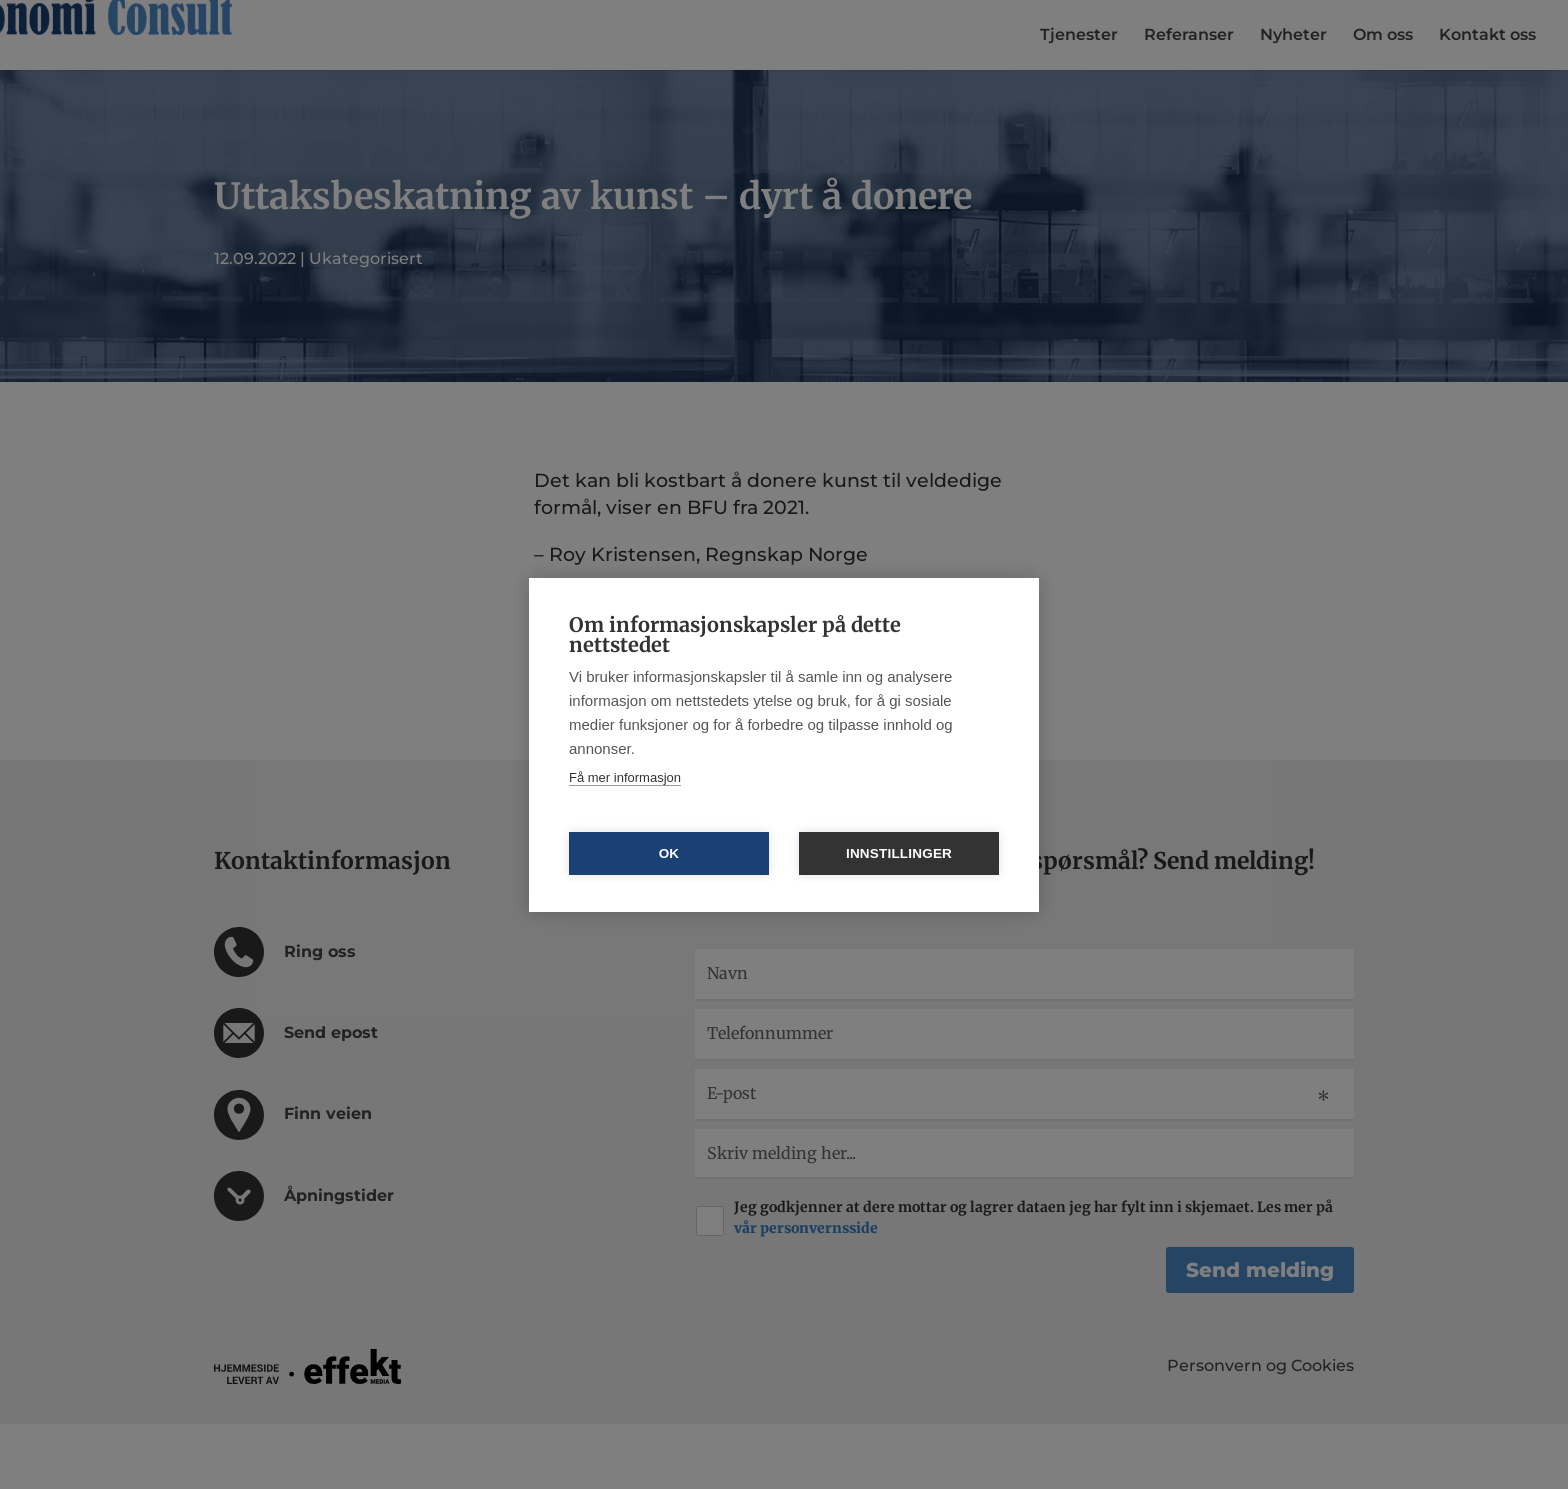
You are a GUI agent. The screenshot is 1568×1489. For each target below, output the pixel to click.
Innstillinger (899, 853)
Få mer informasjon (625, 777)
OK (669, 853)
